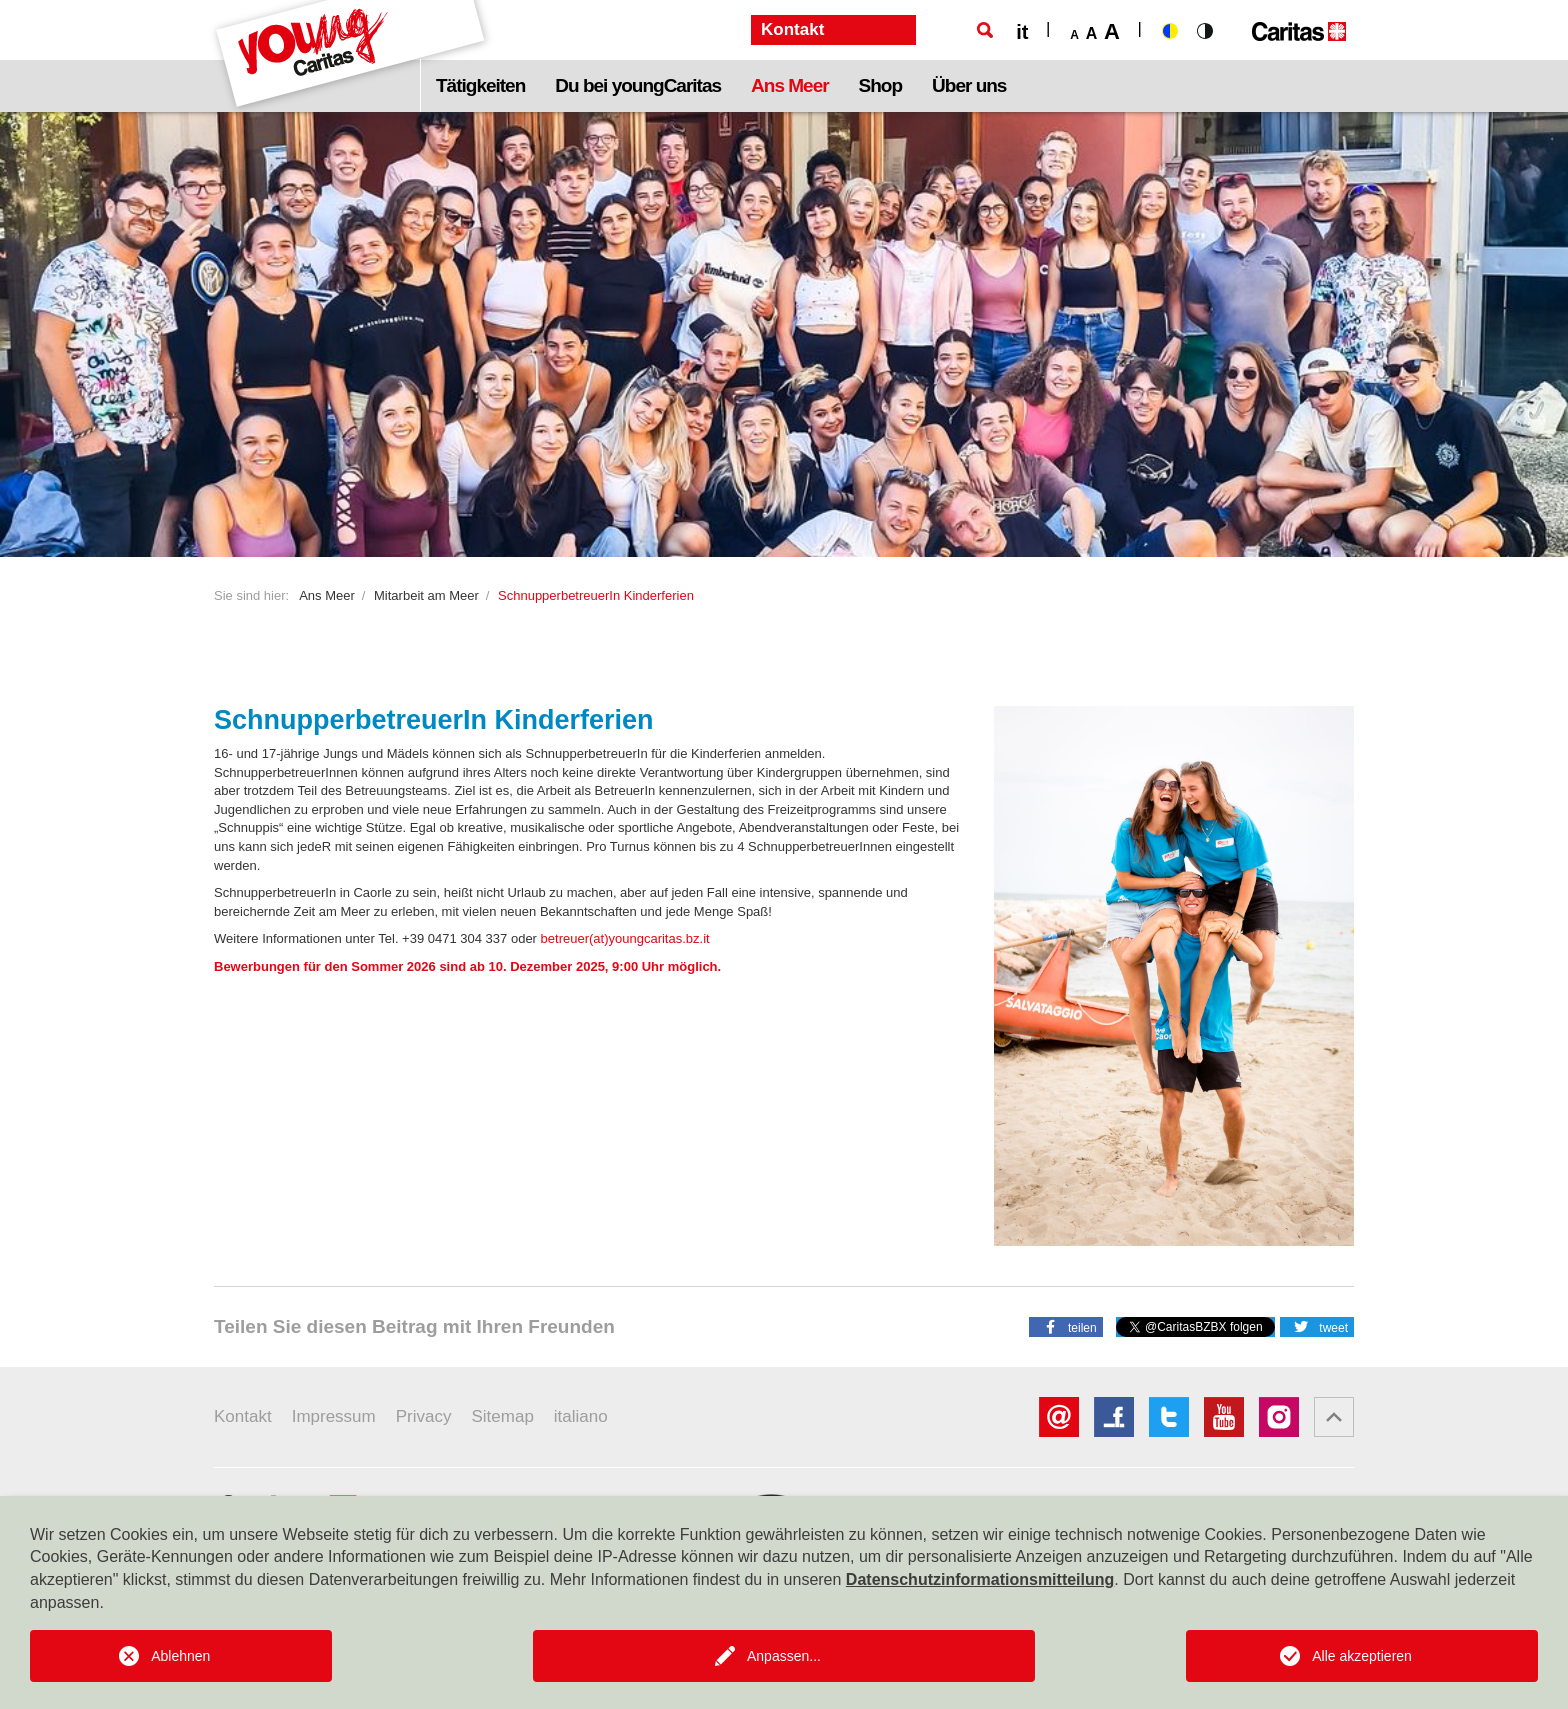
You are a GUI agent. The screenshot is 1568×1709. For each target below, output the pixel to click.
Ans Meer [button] (790, 85)
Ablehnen (180, 1656)
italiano (581, 1416)
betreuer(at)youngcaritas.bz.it (625, 938)
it (1022, 32)
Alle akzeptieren (1362, 1656)
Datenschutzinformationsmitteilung (980, 1579)
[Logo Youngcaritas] (351, 56)
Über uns (969, 85)
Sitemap (502, 1416)
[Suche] (985, 30)
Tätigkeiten (480, 85)
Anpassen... (784, 1656)
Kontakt (243, 1416)
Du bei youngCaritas (638, 85)
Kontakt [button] (792, 29)
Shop (881, 85)
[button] (1066, 1326)
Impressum (334, 1416)
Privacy (424, 1416)
